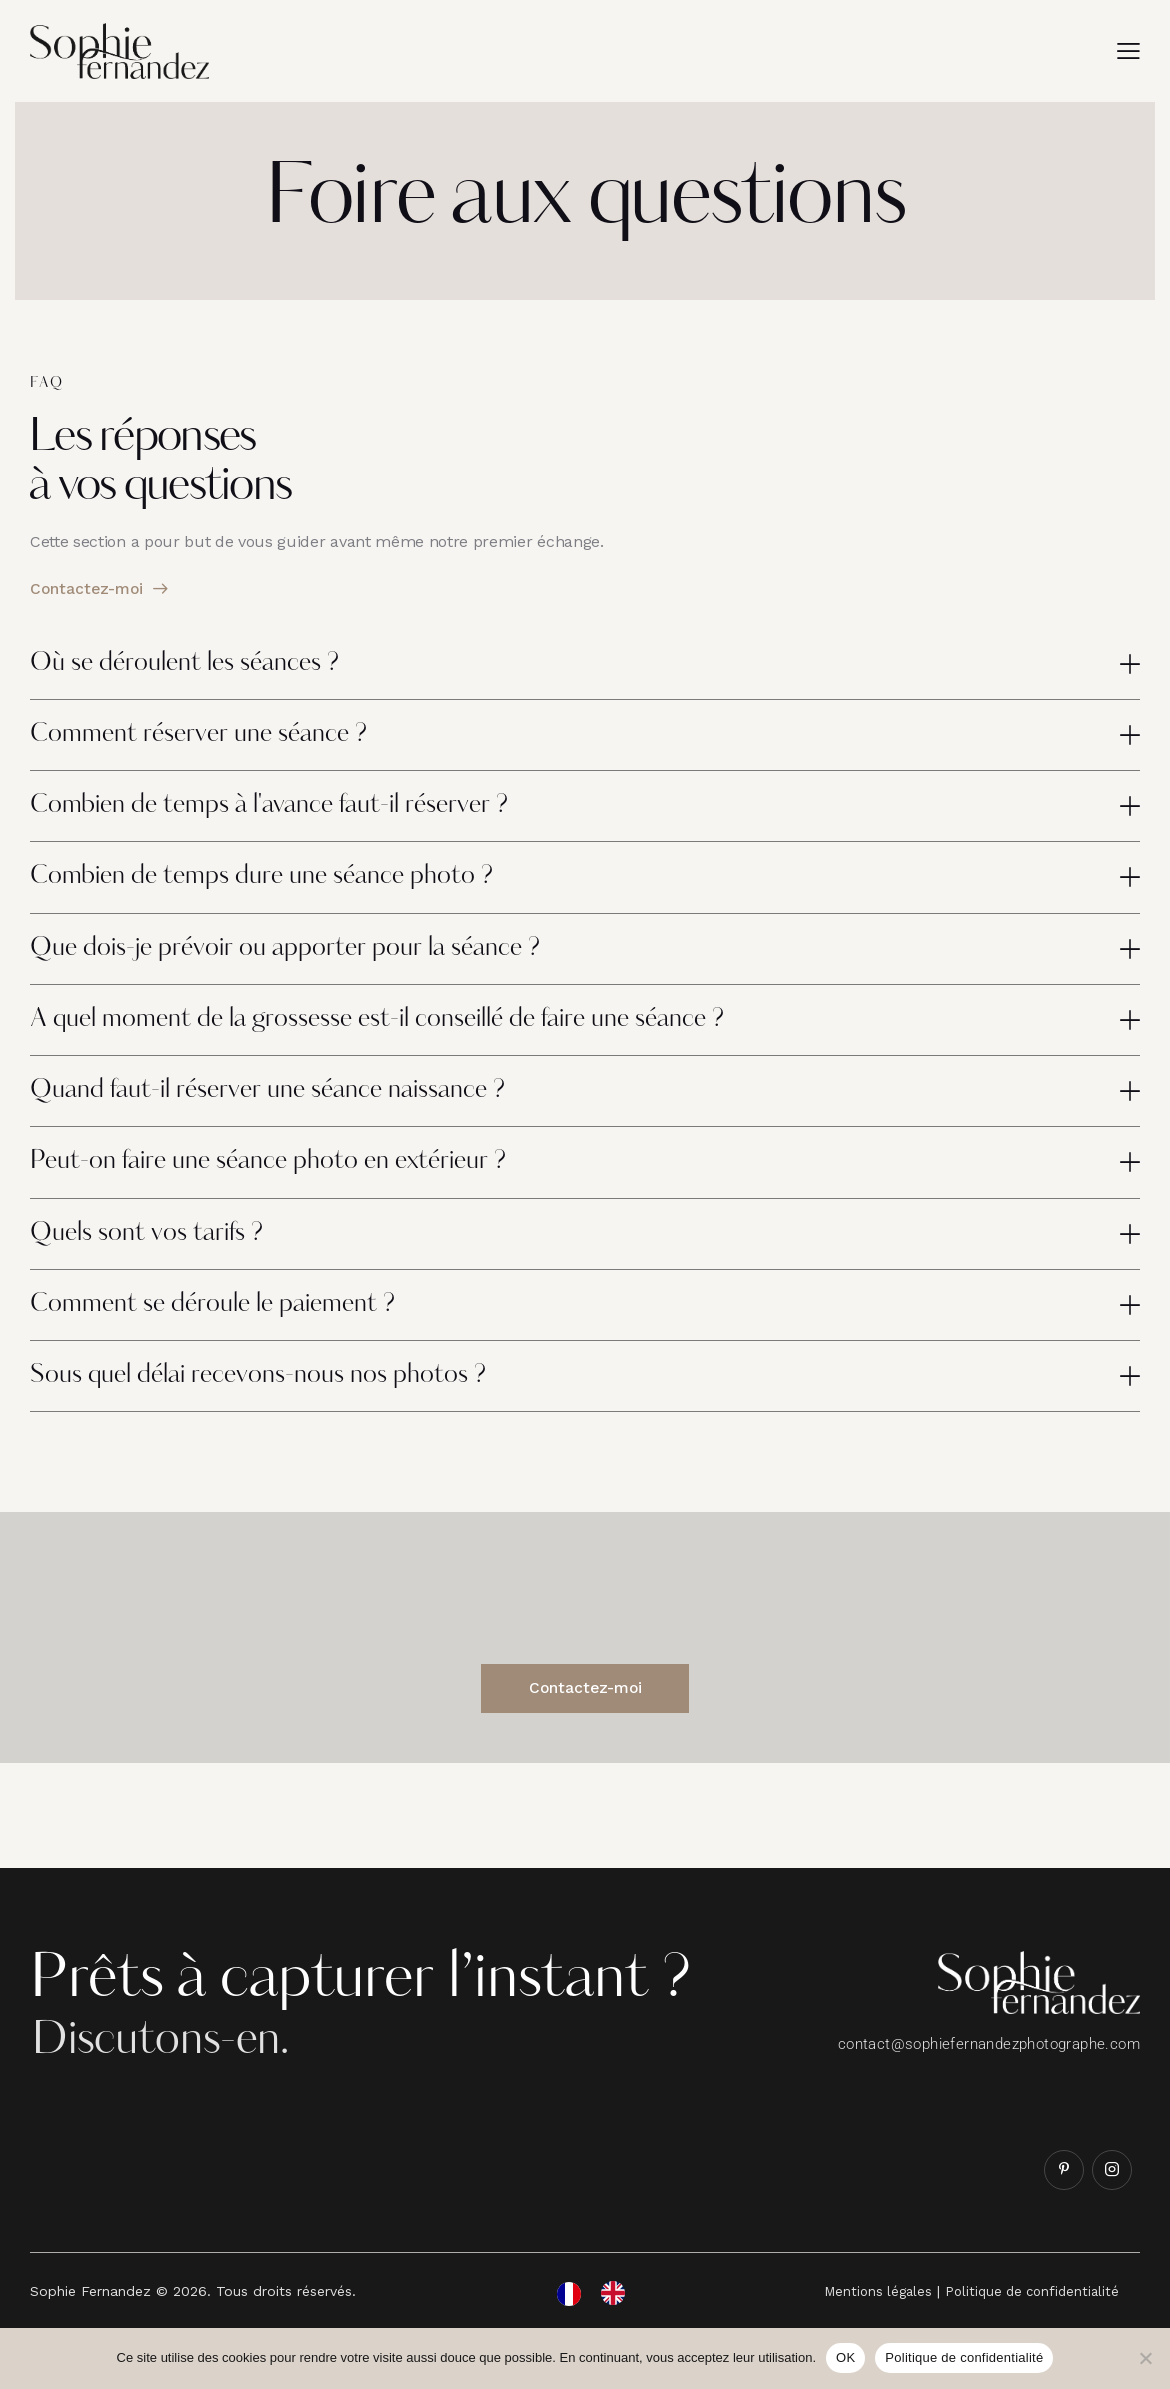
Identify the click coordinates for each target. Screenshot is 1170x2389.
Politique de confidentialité (964, 2357)
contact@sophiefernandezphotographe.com (989, 2083)
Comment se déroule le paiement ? (229, 1336)
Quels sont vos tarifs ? (157, 1262)
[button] (1128, 51)
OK (845, 2357)
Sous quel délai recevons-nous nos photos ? (276, 1411)
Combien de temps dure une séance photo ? (280, 889)
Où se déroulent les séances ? (197, 665)
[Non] (1145, 2358)
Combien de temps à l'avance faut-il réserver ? (292, 814)
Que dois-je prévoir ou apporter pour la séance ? (307, 963)
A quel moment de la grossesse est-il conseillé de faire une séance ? (408, 1038)
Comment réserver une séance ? (213, 739)
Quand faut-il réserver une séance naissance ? (290, 1112)
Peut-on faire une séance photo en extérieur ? (288, 1187)
